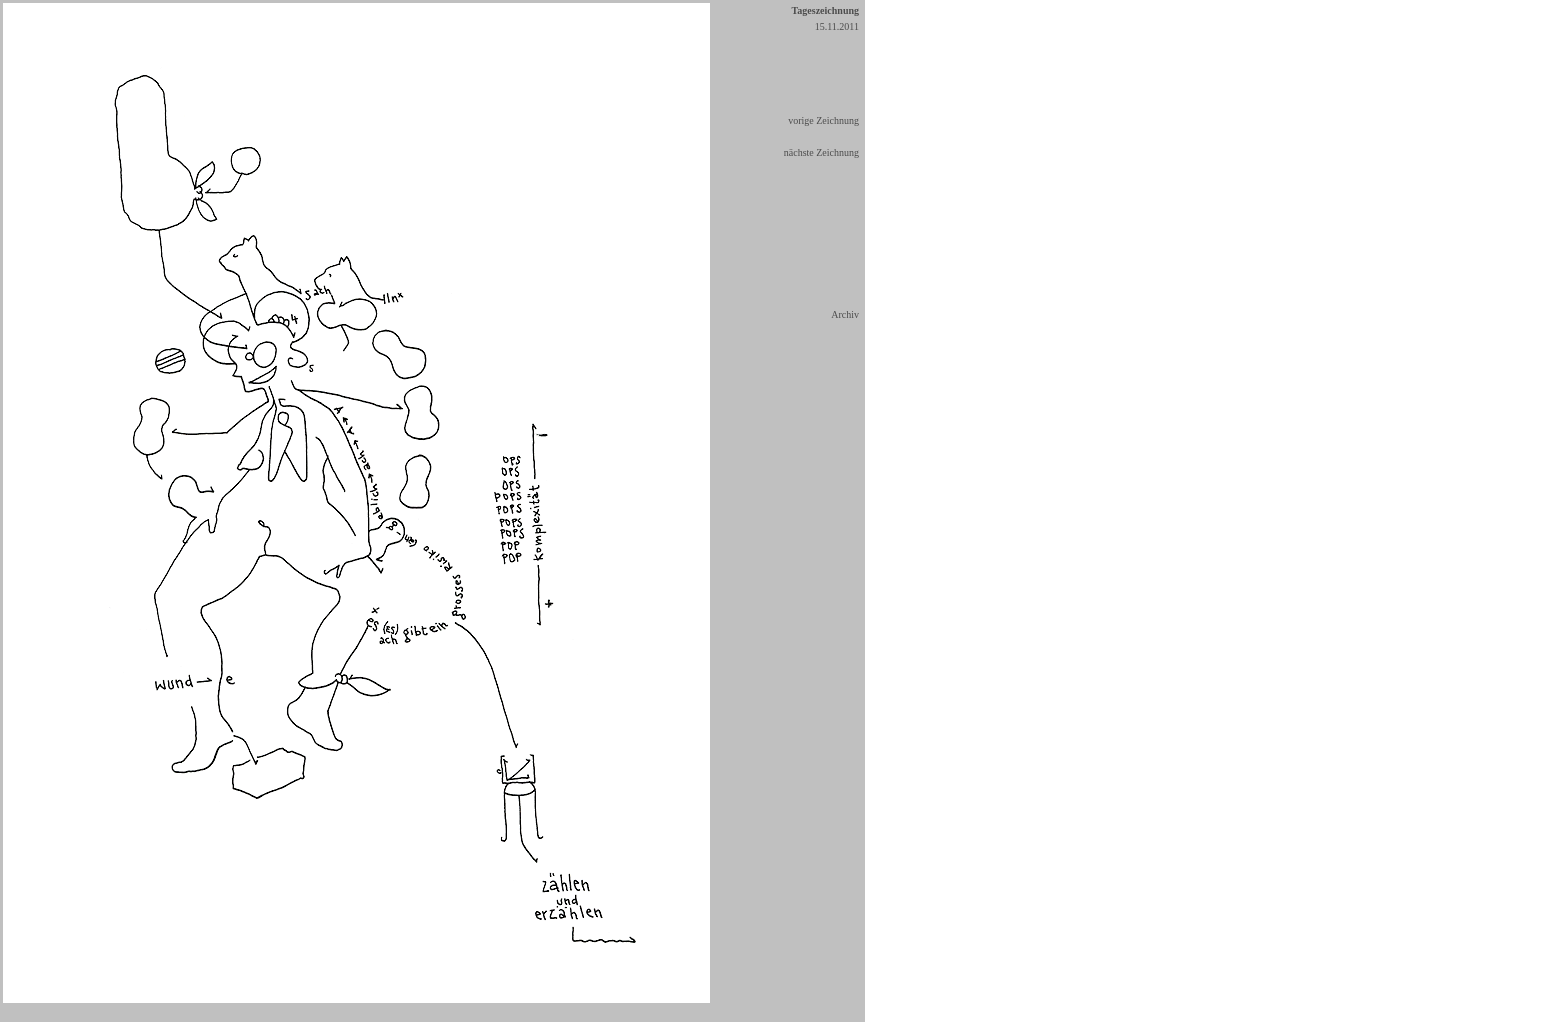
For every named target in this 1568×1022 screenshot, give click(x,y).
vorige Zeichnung (823, 120)
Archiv (845, 314)
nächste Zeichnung (821, 152)
